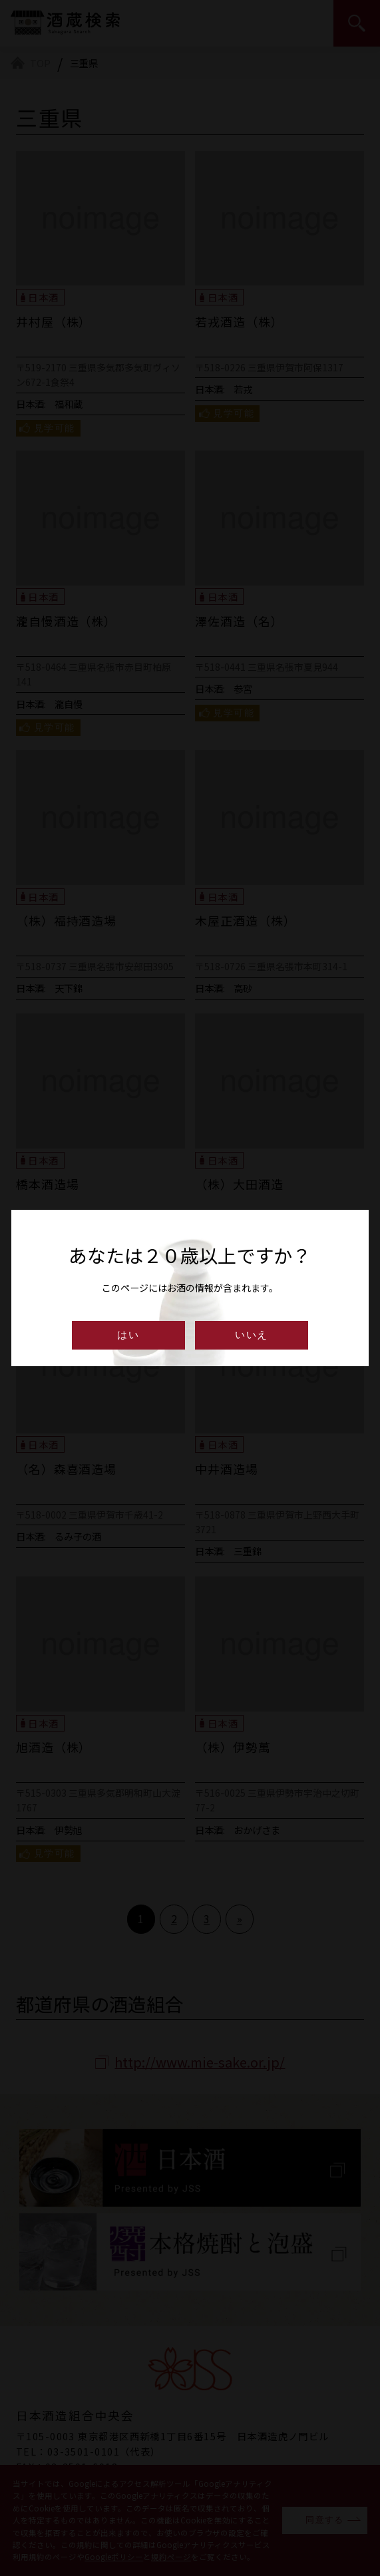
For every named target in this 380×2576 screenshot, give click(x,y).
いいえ (251, 1335)
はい (128, 1335)
